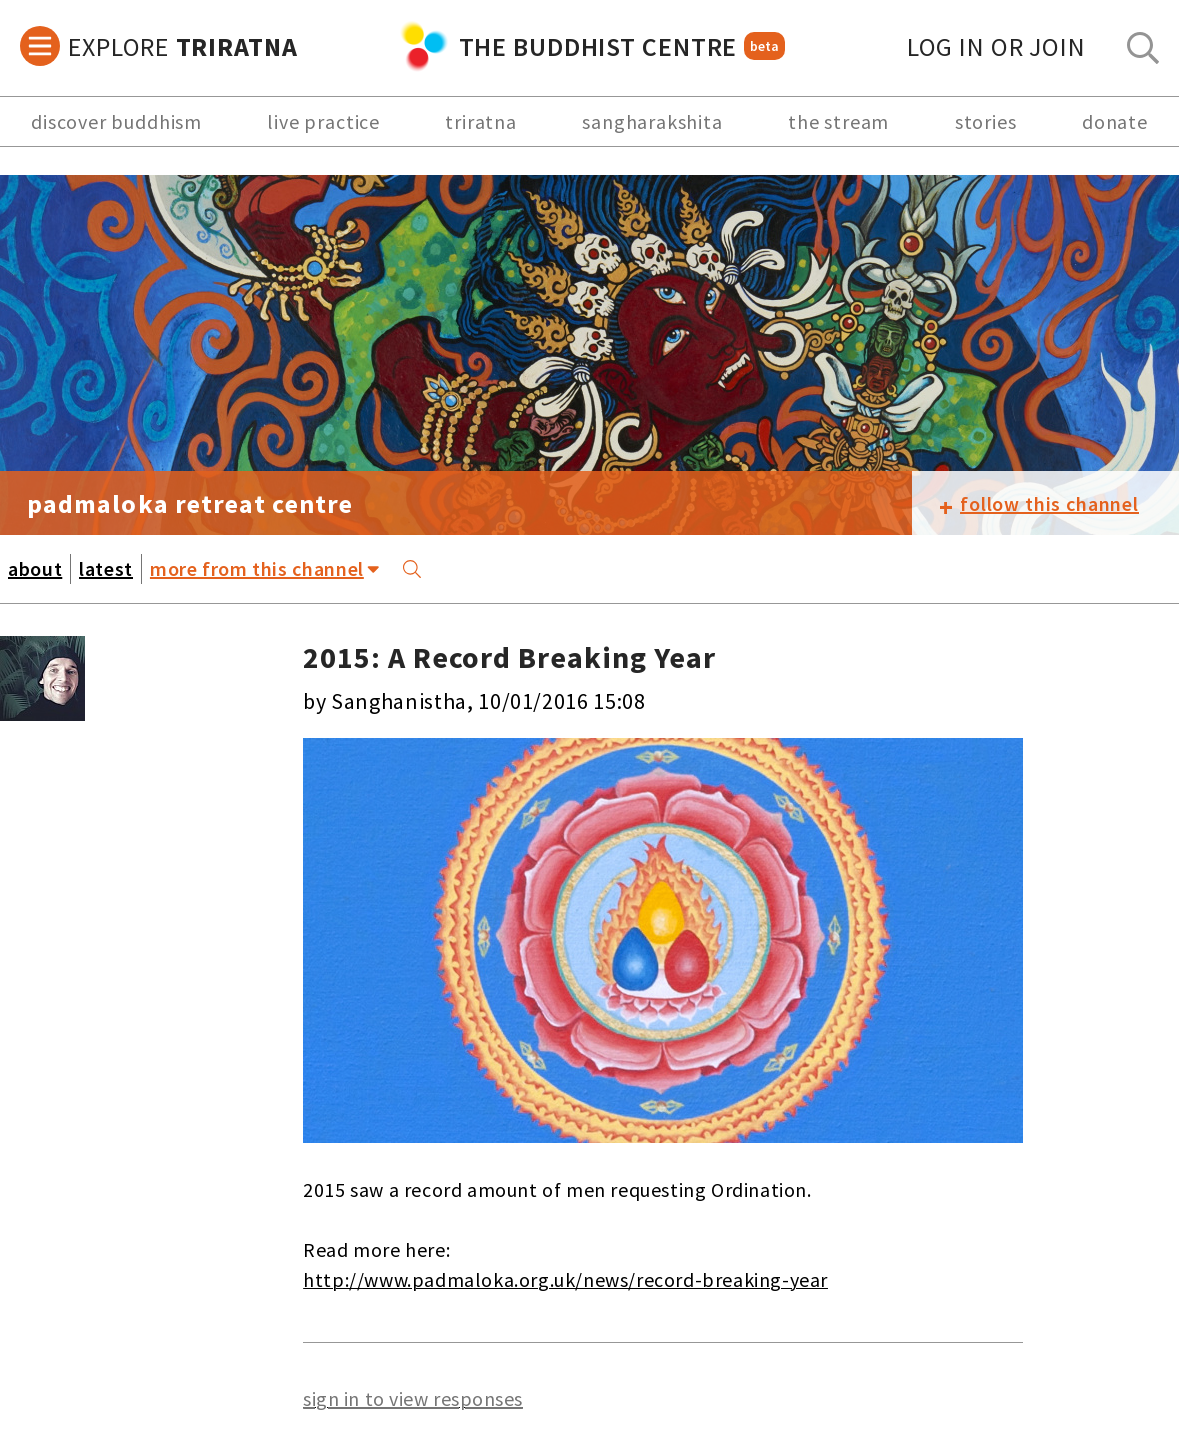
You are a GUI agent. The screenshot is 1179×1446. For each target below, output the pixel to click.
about (35, 568)
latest (106, 568)
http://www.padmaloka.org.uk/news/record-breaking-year (565, 1279)
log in (996, 46)
